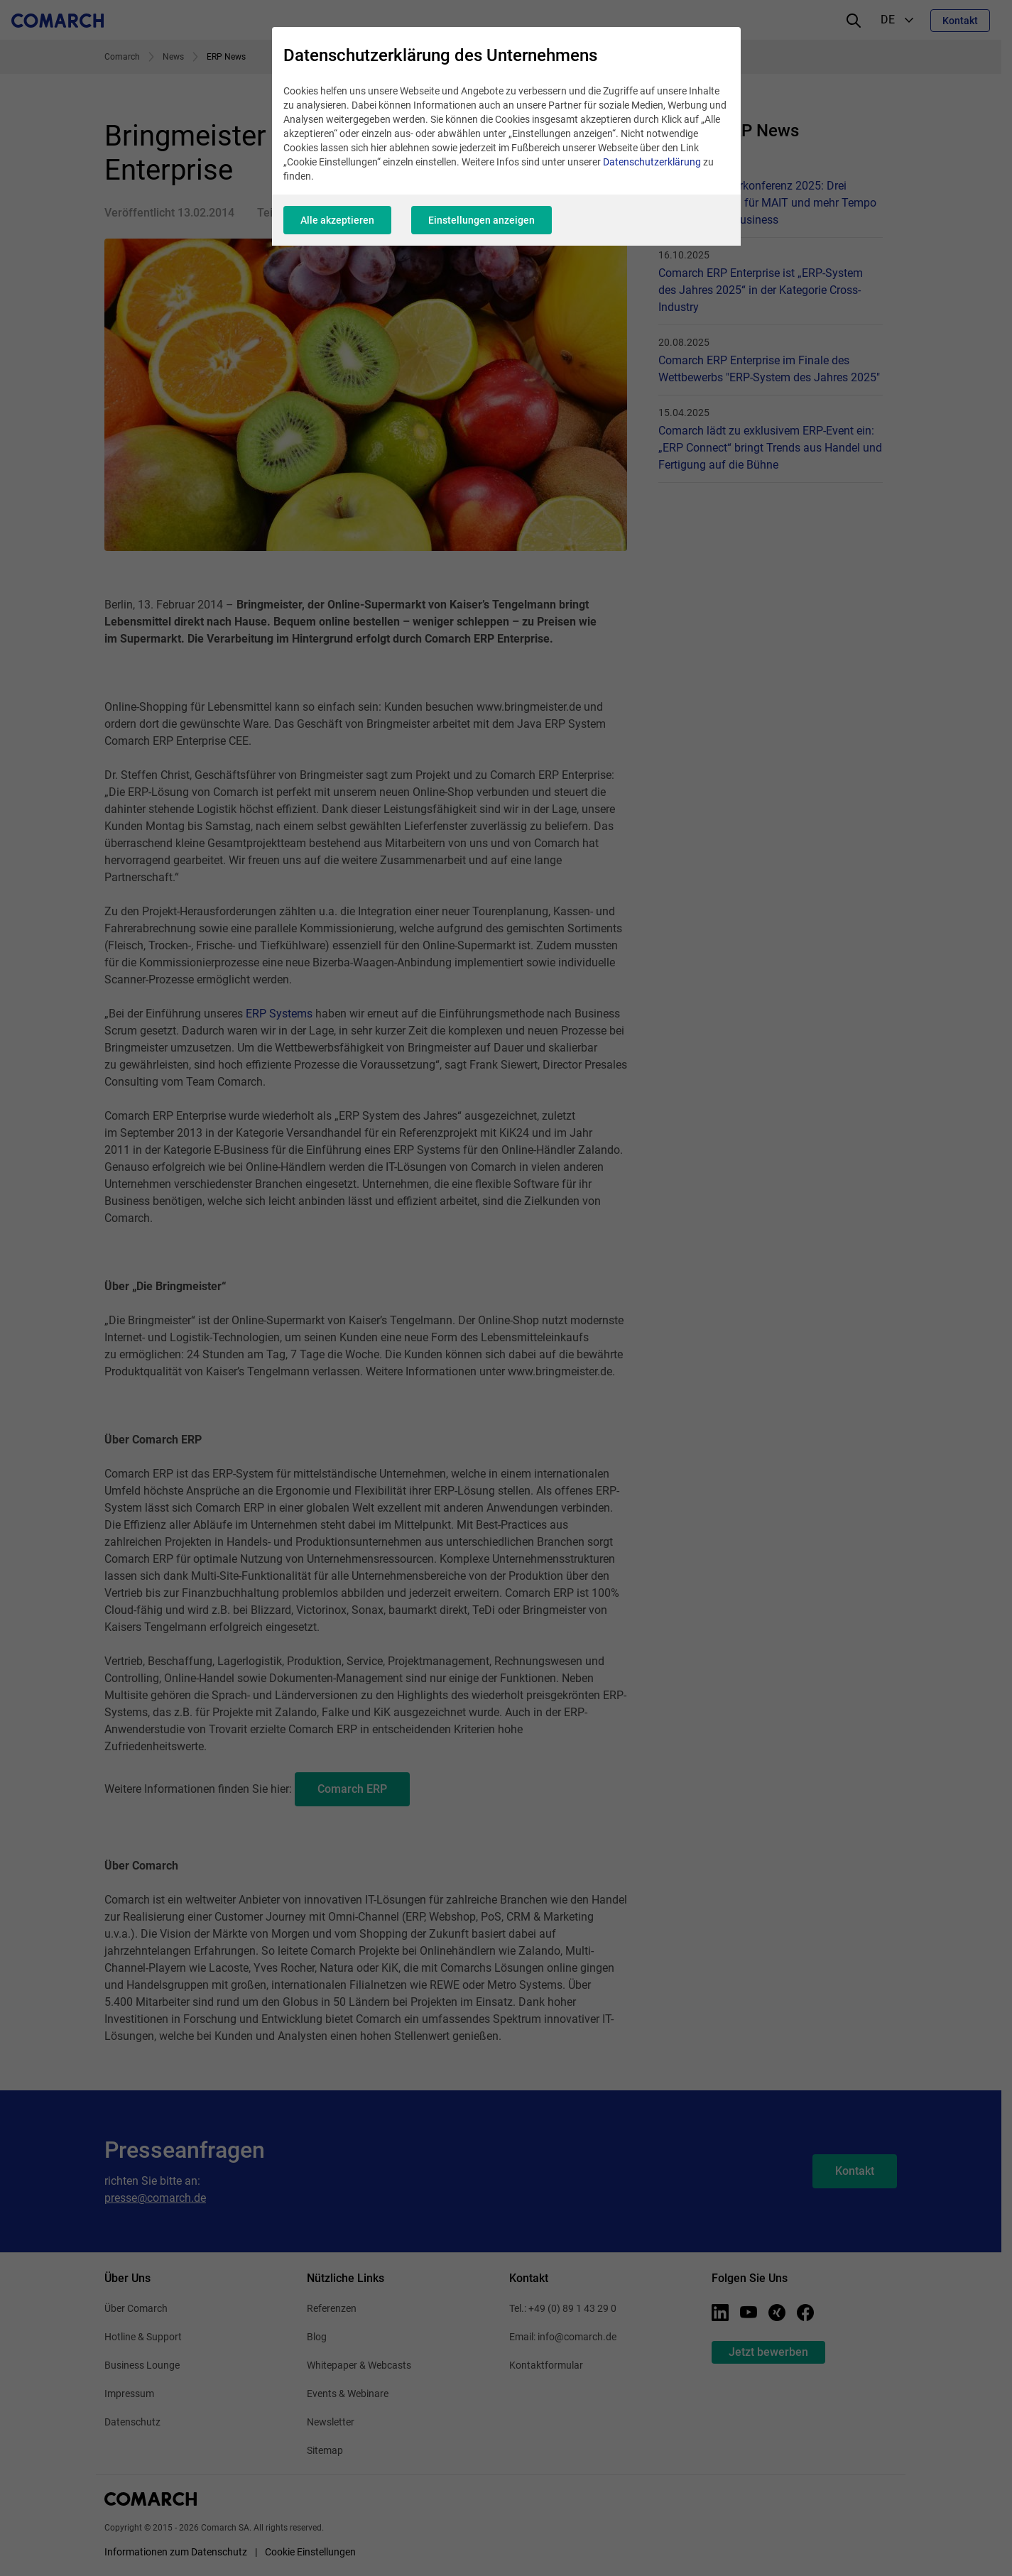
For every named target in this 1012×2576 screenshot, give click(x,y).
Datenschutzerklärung (652, 162)
